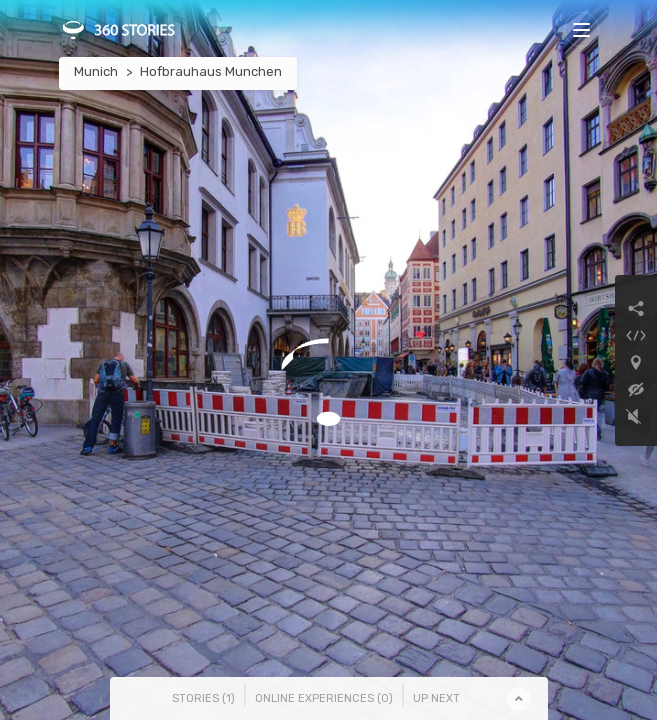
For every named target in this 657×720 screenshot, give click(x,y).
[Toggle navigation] (581, 29)
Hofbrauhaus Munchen (211, 71)
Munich (96, 71)
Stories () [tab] (203, 698)
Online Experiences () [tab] (324, 698)
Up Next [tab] (436, 698)
